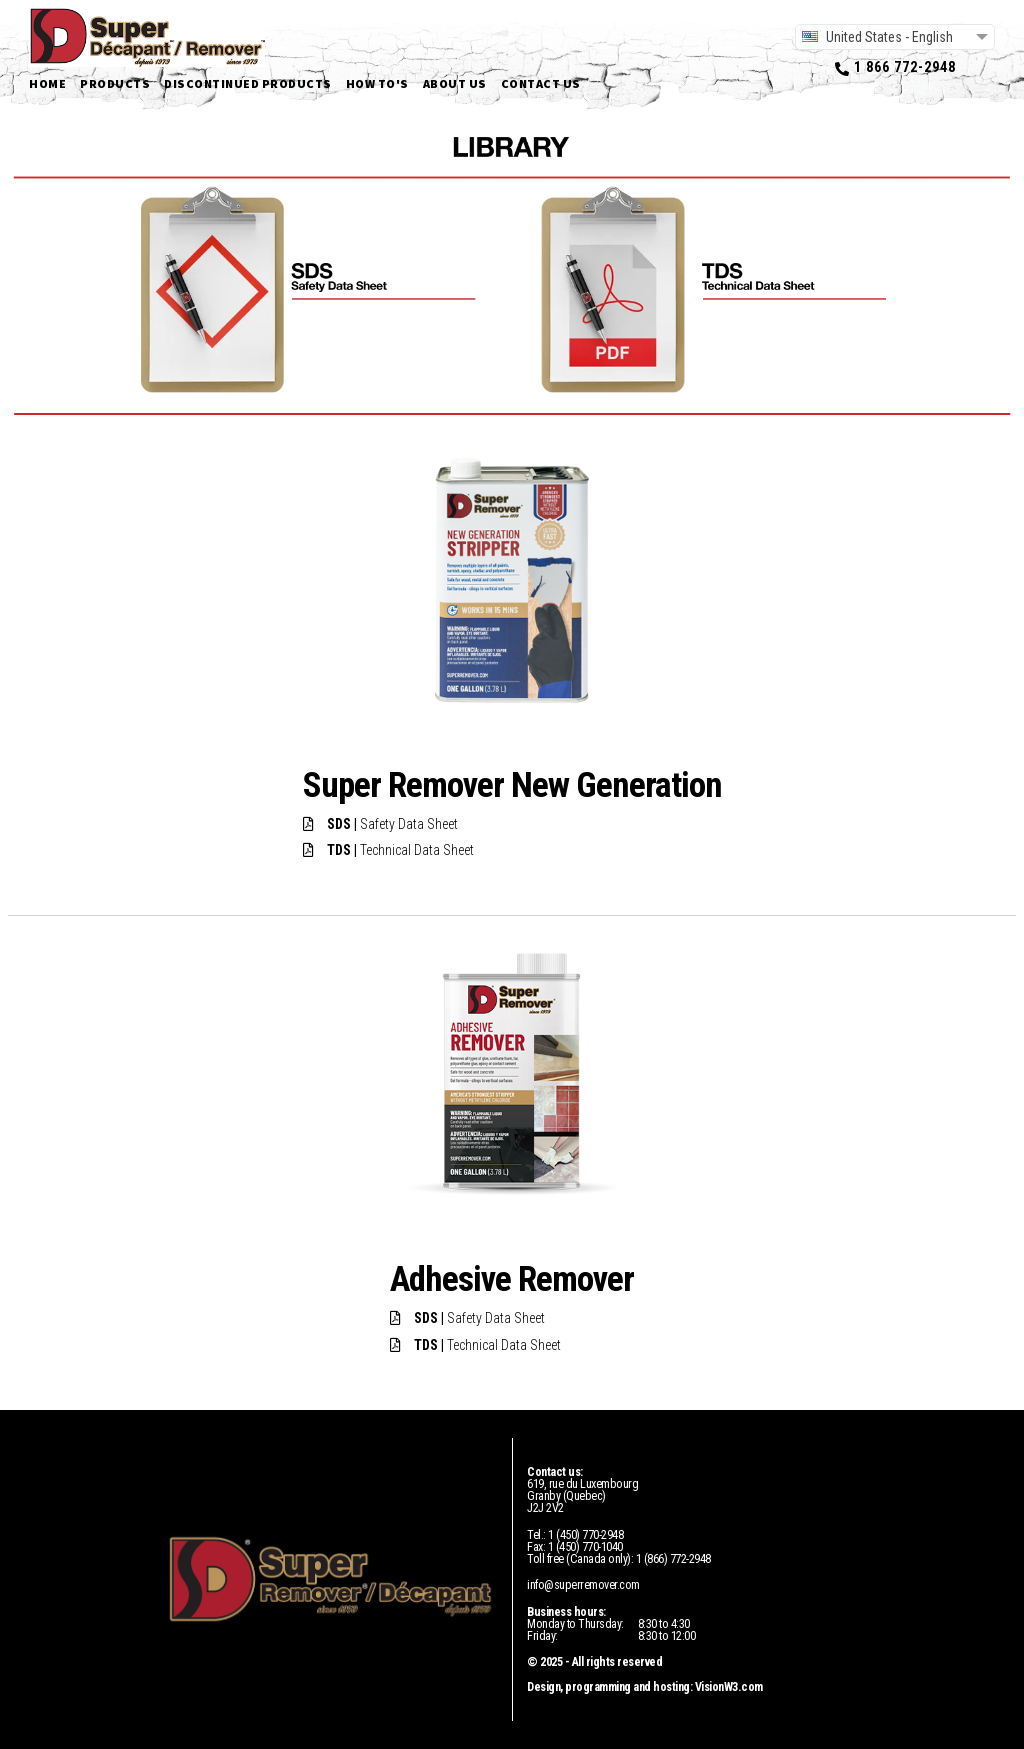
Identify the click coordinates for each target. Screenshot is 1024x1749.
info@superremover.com (583, 1585)
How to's (377, 83)
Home (47, 83)
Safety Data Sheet (392, 824)
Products (115, 83)
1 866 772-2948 (905, 67)
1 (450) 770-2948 (585, 1535)
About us (455, 83)
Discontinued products (248, 83)
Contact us (541, 83)
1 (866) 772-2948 (673, 1559)
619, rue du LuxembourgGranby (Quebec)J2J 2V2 (582, 1496)
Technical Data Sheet (400, 850)
